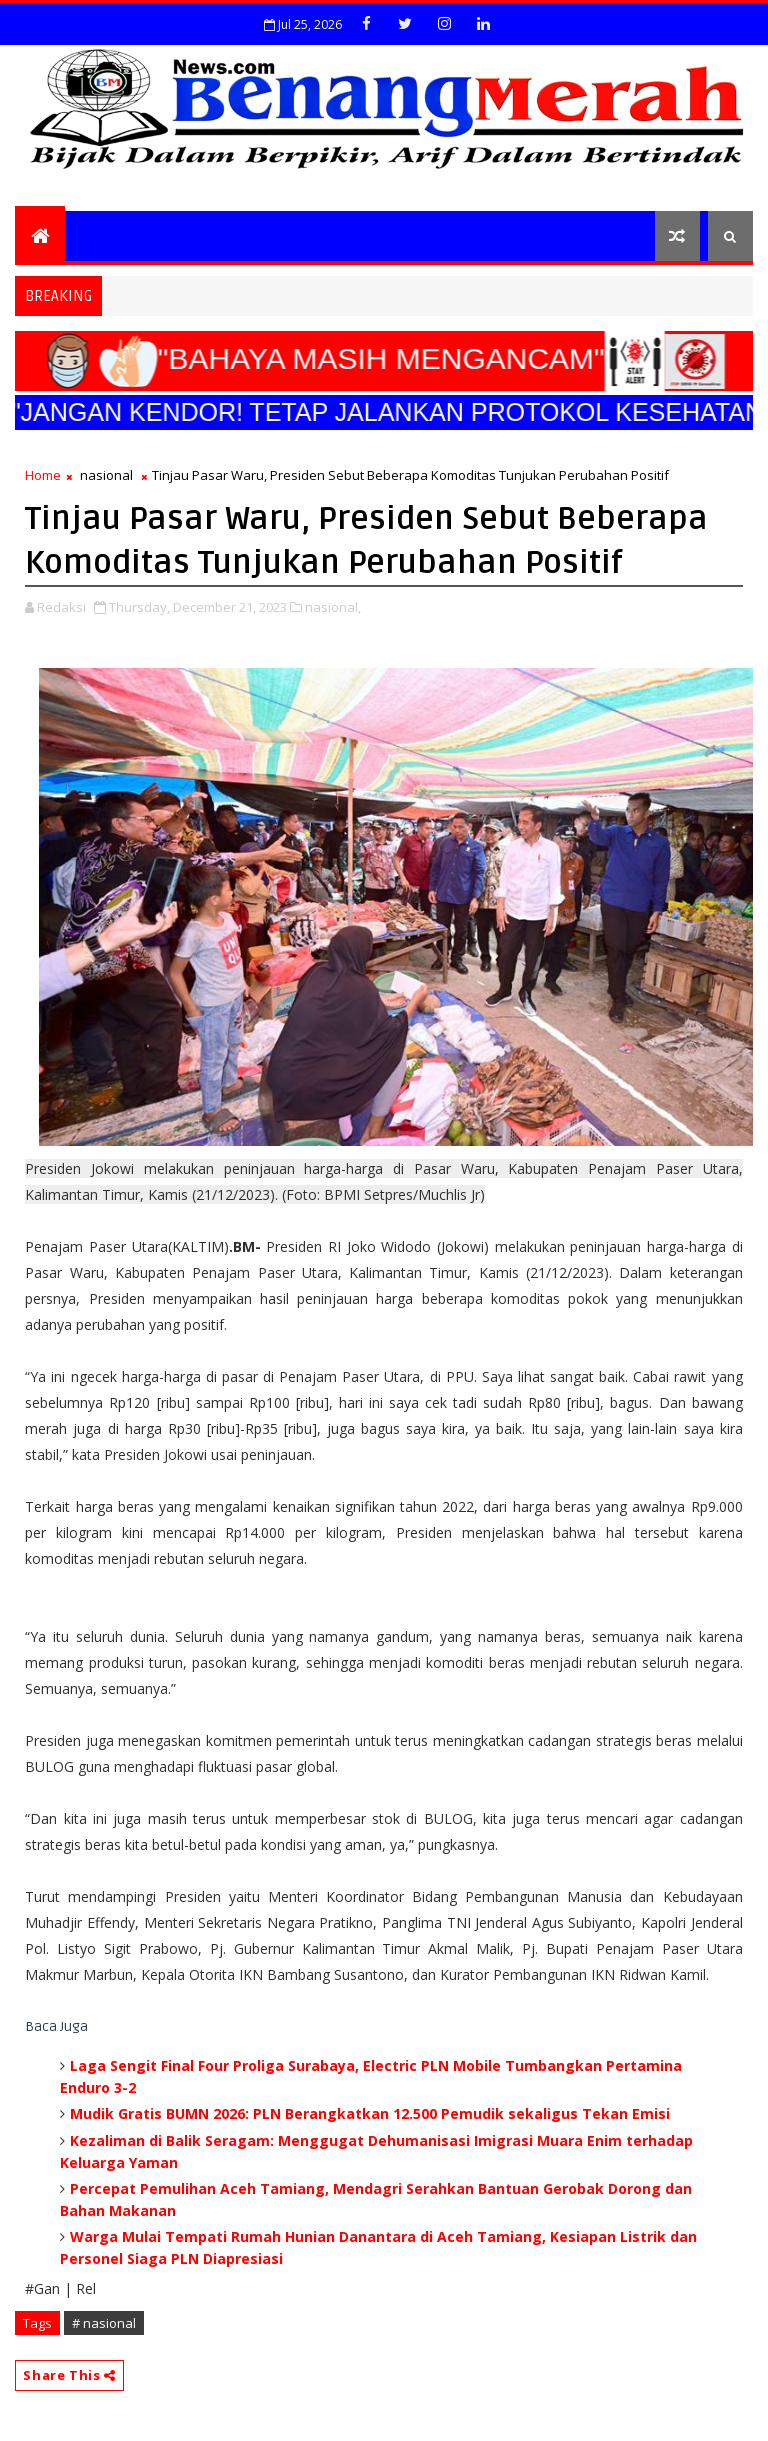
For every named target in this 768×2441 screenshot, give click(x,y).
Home (43, 475)
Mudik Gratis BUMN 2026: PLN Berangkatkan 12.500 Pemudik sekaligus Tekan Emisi (370, 2113)
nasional (106, 475)
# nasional (104, 2323)
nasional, (333, 607)
